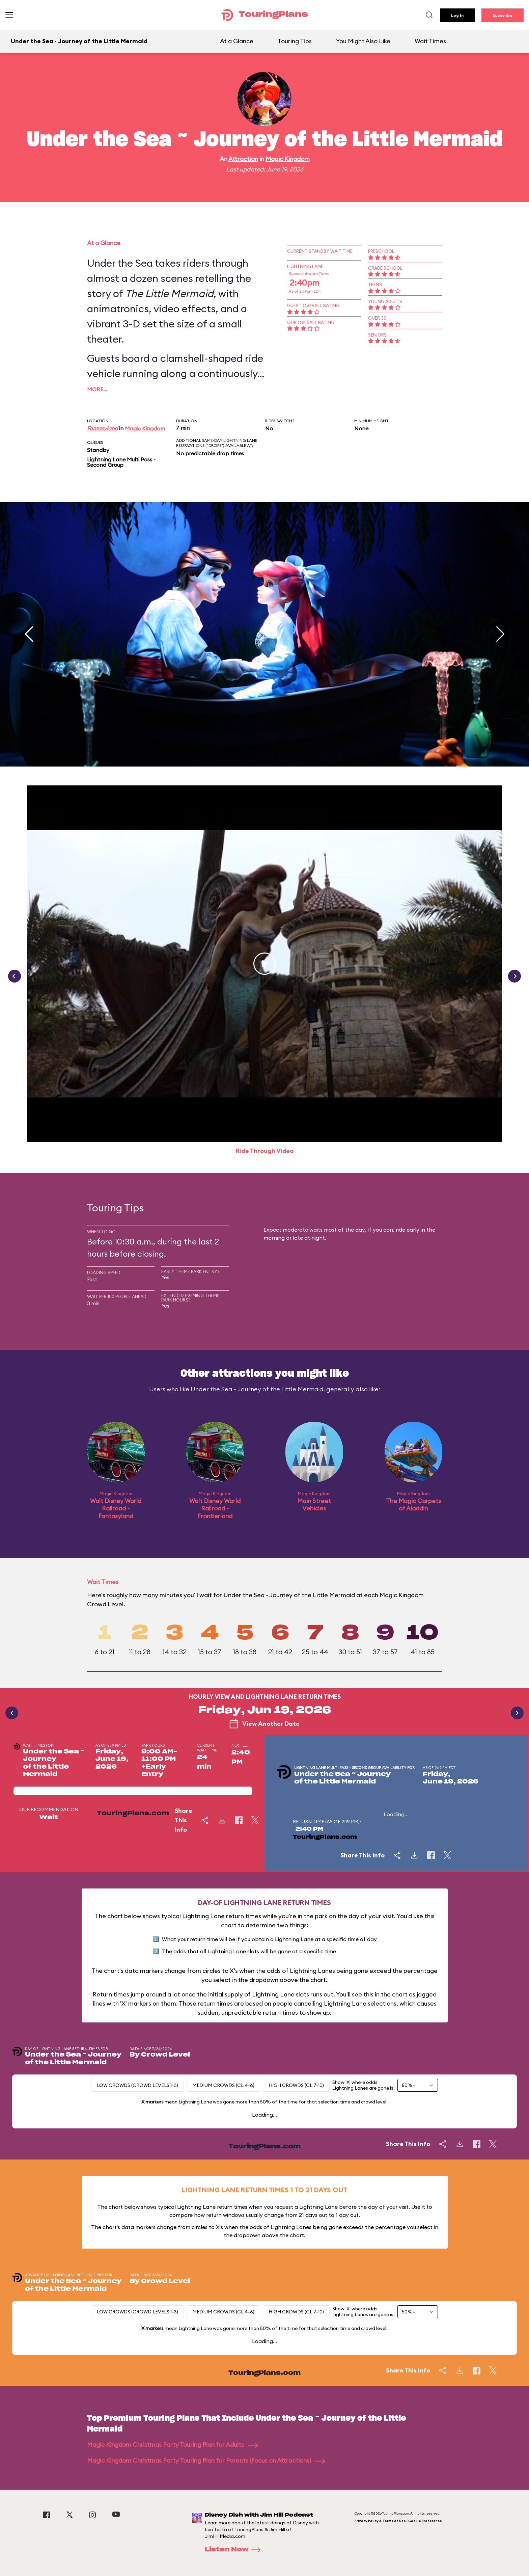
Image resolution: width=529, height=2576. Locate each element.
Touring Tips (295, 41)
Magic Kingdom (288, 159)
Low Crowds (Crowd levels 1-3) (137, 2085)
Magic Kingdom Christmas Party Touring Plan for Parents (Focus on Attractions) (206, 2460)
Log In (457, 15)
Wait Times (430, 41)
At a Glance (236, 41)
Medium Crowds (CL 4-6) (223, 2085)
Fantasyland (102, 428)
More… (97, 389)
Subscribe (502, 15)
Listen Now (235, 2550)
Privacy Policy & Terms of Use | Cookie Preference (398, 2521)
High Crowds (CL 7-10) (296, 2085)
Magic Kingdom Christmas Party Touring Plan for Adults (172, 2444)
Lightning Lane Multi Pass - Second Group (121, 462)
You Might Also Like (363, 41)
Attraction (243, 159)
